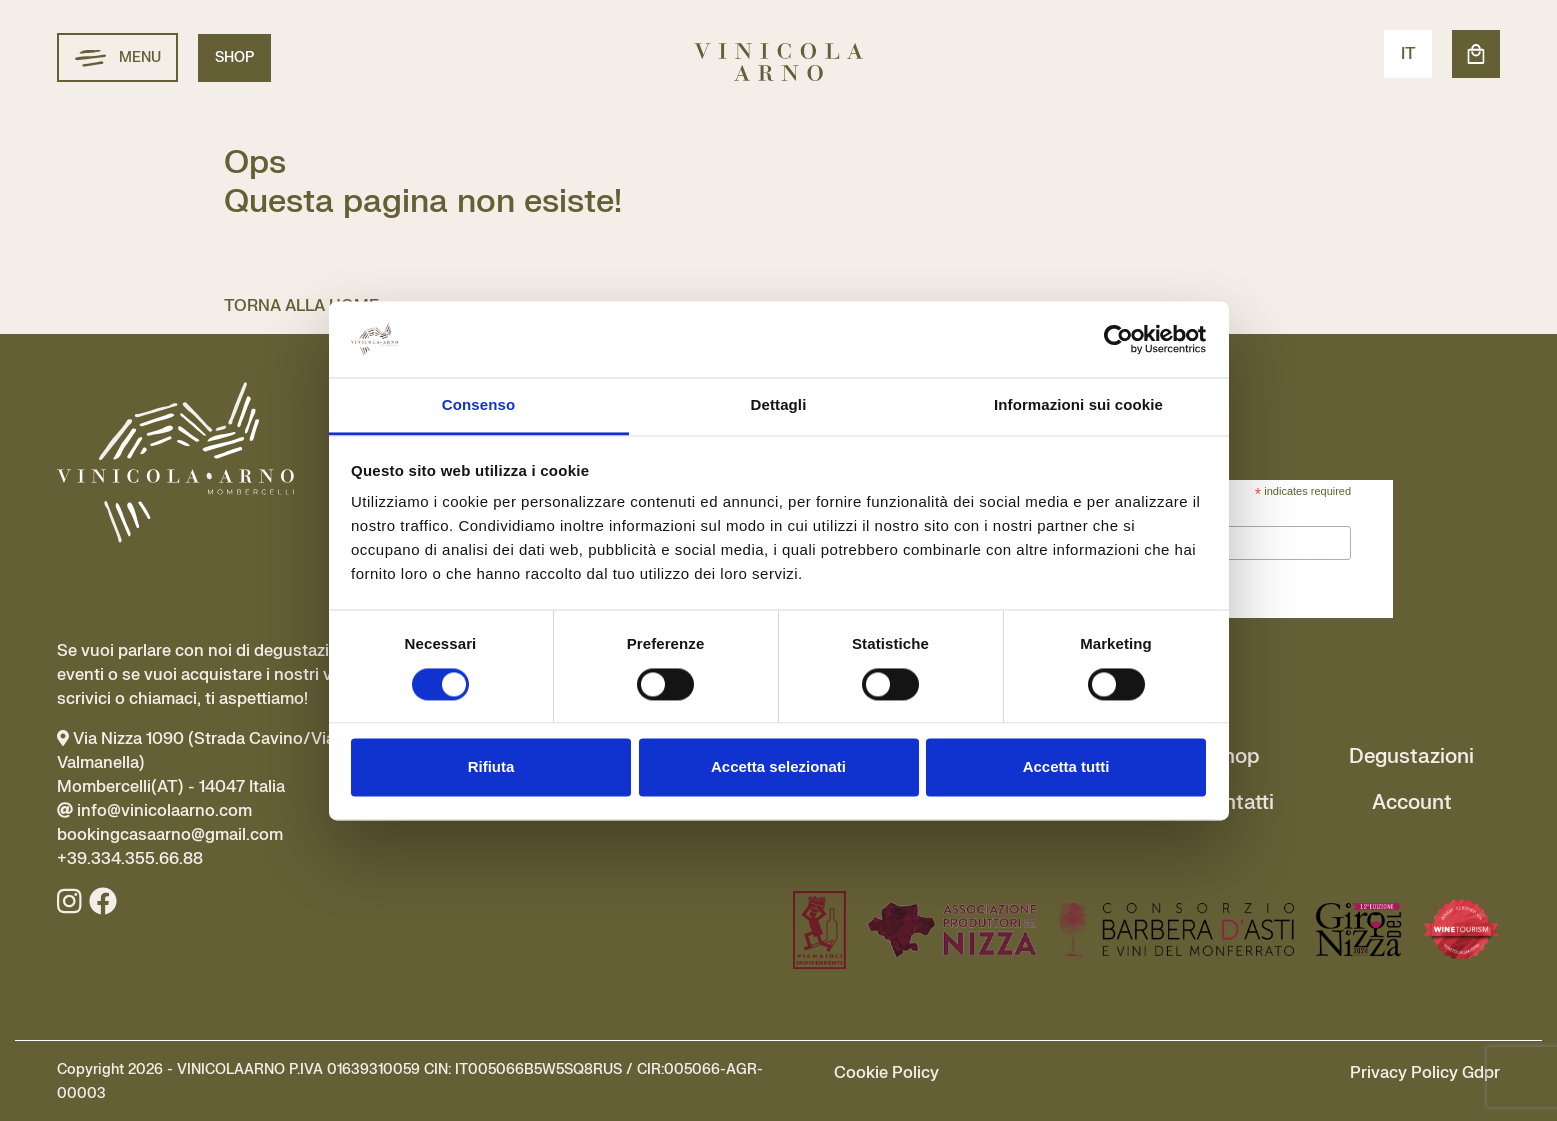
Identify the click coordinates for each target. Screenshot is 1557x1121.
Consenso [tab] (478, 405)
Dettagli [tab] (779, 405)
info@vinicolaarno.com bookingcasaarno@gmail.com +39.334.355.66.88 (170, 835)
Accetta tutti (1066, 767)
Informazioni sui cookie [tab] (1078, 405)
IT (1408, 54)
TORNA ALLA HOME (301, 306)
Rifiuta (491, 767)
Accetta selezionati (778, 767)
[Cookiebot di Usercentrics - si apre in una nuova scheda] (1118, 339)
